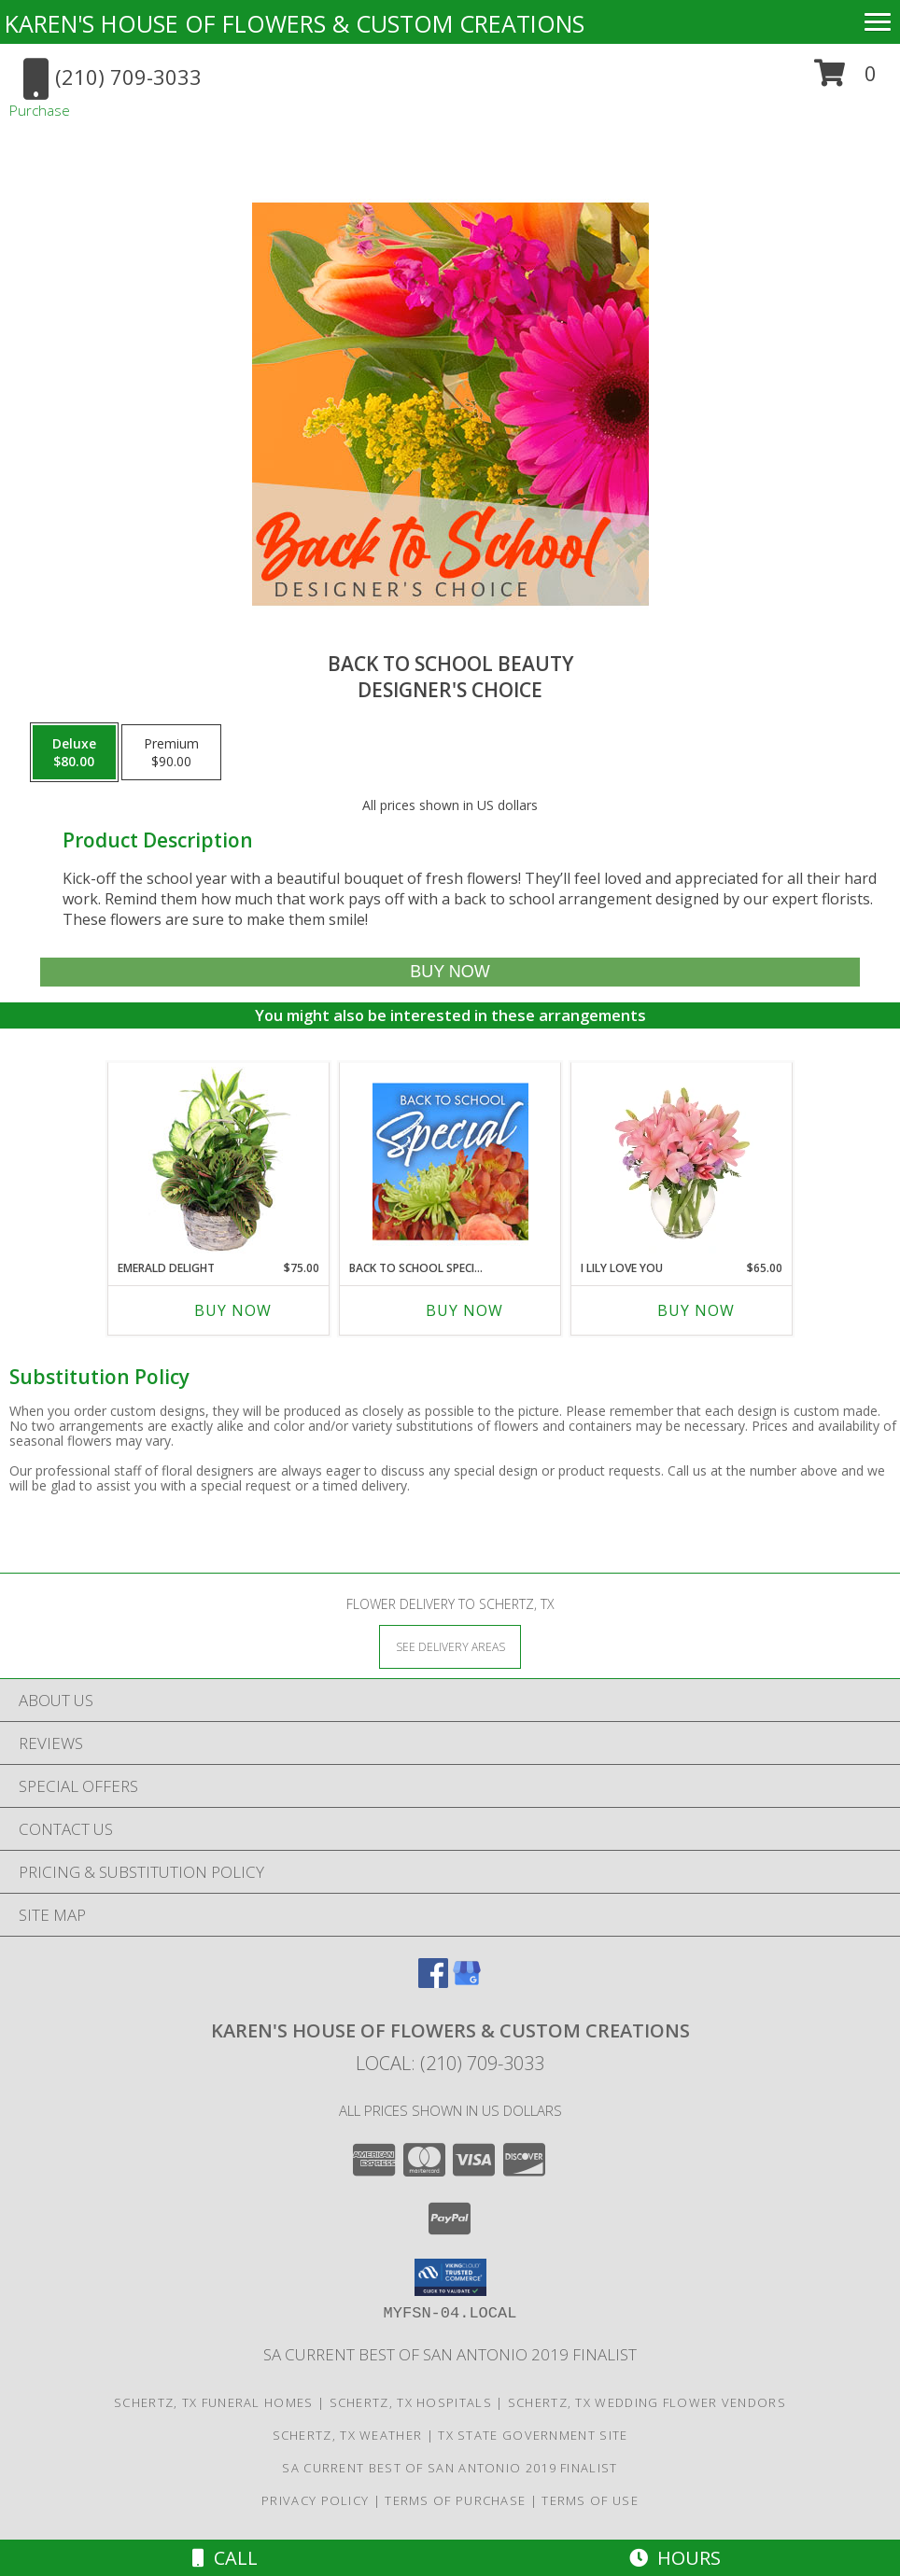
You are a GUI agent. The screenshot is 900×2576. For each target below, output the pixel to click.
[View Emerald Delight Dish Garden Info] (219, 1161)
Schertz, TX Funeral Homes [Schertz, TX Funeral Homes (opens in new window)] (214, 2402)
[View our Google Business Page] (467, 1982)
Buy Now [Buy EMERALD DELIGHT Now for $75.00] (233, 1310)
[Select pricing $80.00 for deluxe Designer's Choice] (74, 752)
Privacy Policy (315, 2500)
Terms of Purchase (455, 2500)
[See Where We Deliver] (450, 1646)
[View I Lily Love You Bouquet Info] (682, 1161)
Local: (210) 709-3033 (450, 2063)
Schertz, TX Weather (348, 2435)
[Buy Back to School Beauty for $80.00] (450, 972)
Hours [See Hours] (675, 2557)
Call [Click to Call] (225, 2557)
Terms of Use (590, 2500)
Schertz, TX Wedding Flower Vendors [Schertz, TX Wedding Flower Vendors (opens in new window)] (647, 2402)
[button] (845, 80)
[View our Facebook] (433, 1982)
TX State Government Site (532, 2435)
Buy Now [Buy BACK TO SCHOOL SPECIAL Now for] (464, 1310)
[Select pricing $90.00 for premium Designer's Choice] (171, 752)
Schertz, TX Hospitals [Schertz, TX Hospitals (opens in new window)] (411, 2402)
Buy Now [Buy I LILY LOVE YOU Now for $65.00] (696, 1310)
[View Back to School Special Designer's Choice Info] (450, 1161)
